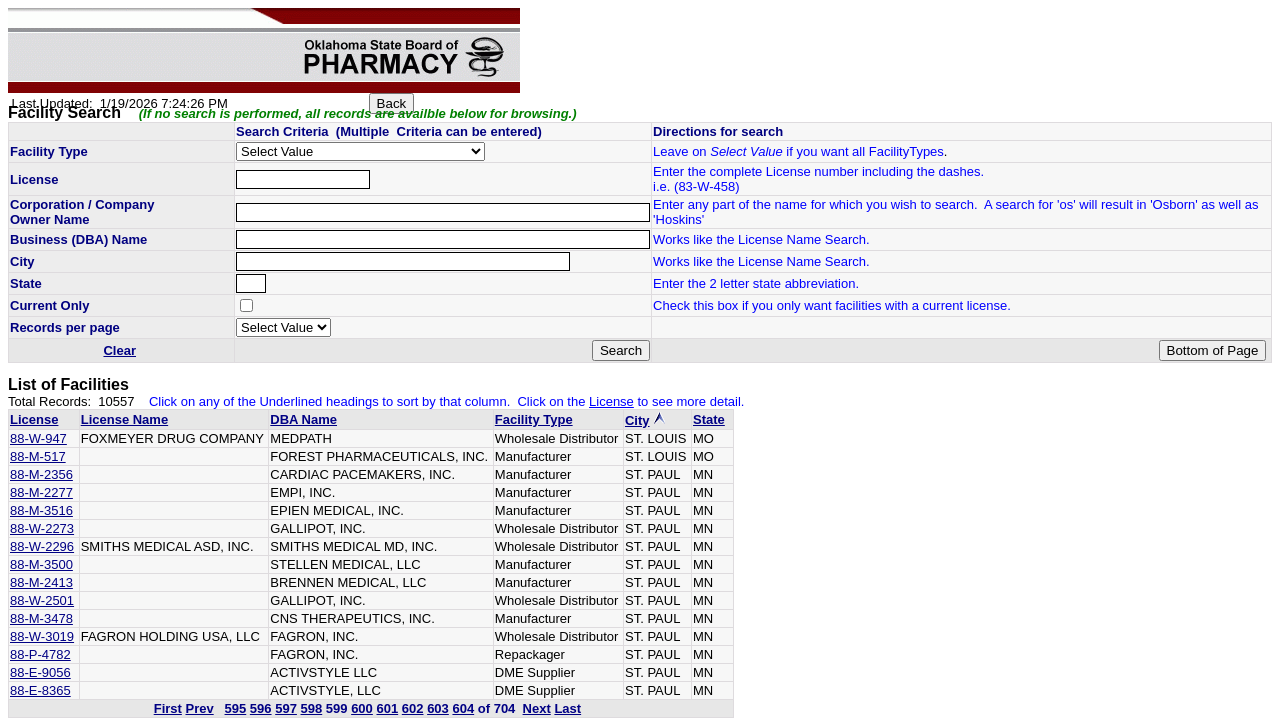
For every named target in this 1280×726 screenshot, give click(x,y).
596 (261, 708)
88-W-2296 (42, 546)
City (637, 420)
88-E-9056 (40, 672)
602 (413, 708)
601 (387, 708)
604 (463, 708)
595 (236, 708)
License (34, 419)
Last (567, 708)
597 (286, 708)
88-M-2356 (41, 474)
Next (537, 708)
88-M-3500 (41, 564)
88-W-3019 (42, 636)
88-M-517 (38, 456)
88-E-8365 (40, 690)
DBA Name (303, 419)
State (709, 419)
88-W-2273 (42, 528)
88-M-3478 (41, 618)
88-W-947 (38, 438)
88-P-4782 (40, 654)
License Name (124, 419)
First (168, 708)
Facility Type (534, 419)
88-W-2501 (42, 600)
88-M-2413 (41, 582)
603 (438, 708)
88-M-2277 (41, 492)
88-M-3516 (41, 510)
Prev (199, 708)
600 (362, 708)
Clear (119, 350)
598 (312, 708)
